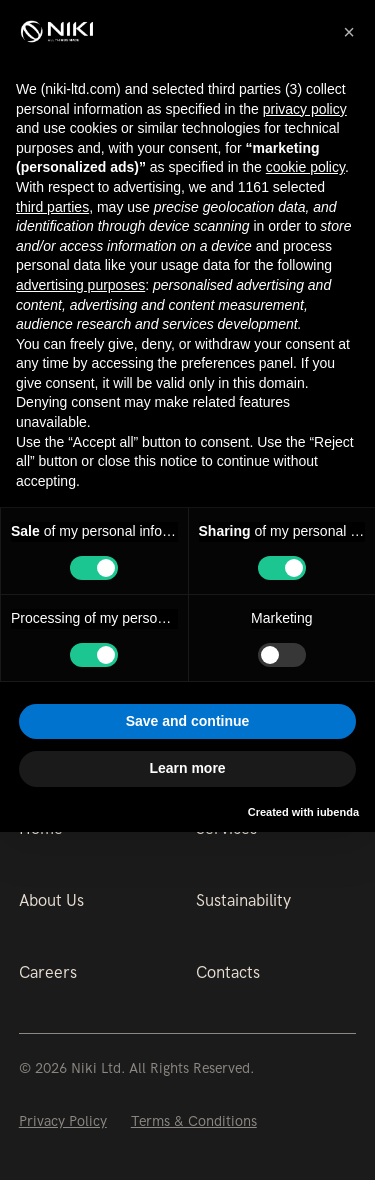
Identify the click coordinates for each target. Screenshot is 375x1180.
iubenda (338, 812)
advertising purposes (80, 285)
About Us (51, 900)
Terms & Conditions (194, 1121)
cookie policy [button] (305, 167)
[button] (349, 32)
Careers (48, 972)
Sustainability (243, 900)
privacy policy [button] (305, 109)
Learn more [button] (187, 768)
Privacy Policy (63, 1121)
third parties (52, 207)
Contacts (228, 972)
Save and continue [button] (188, 721)
